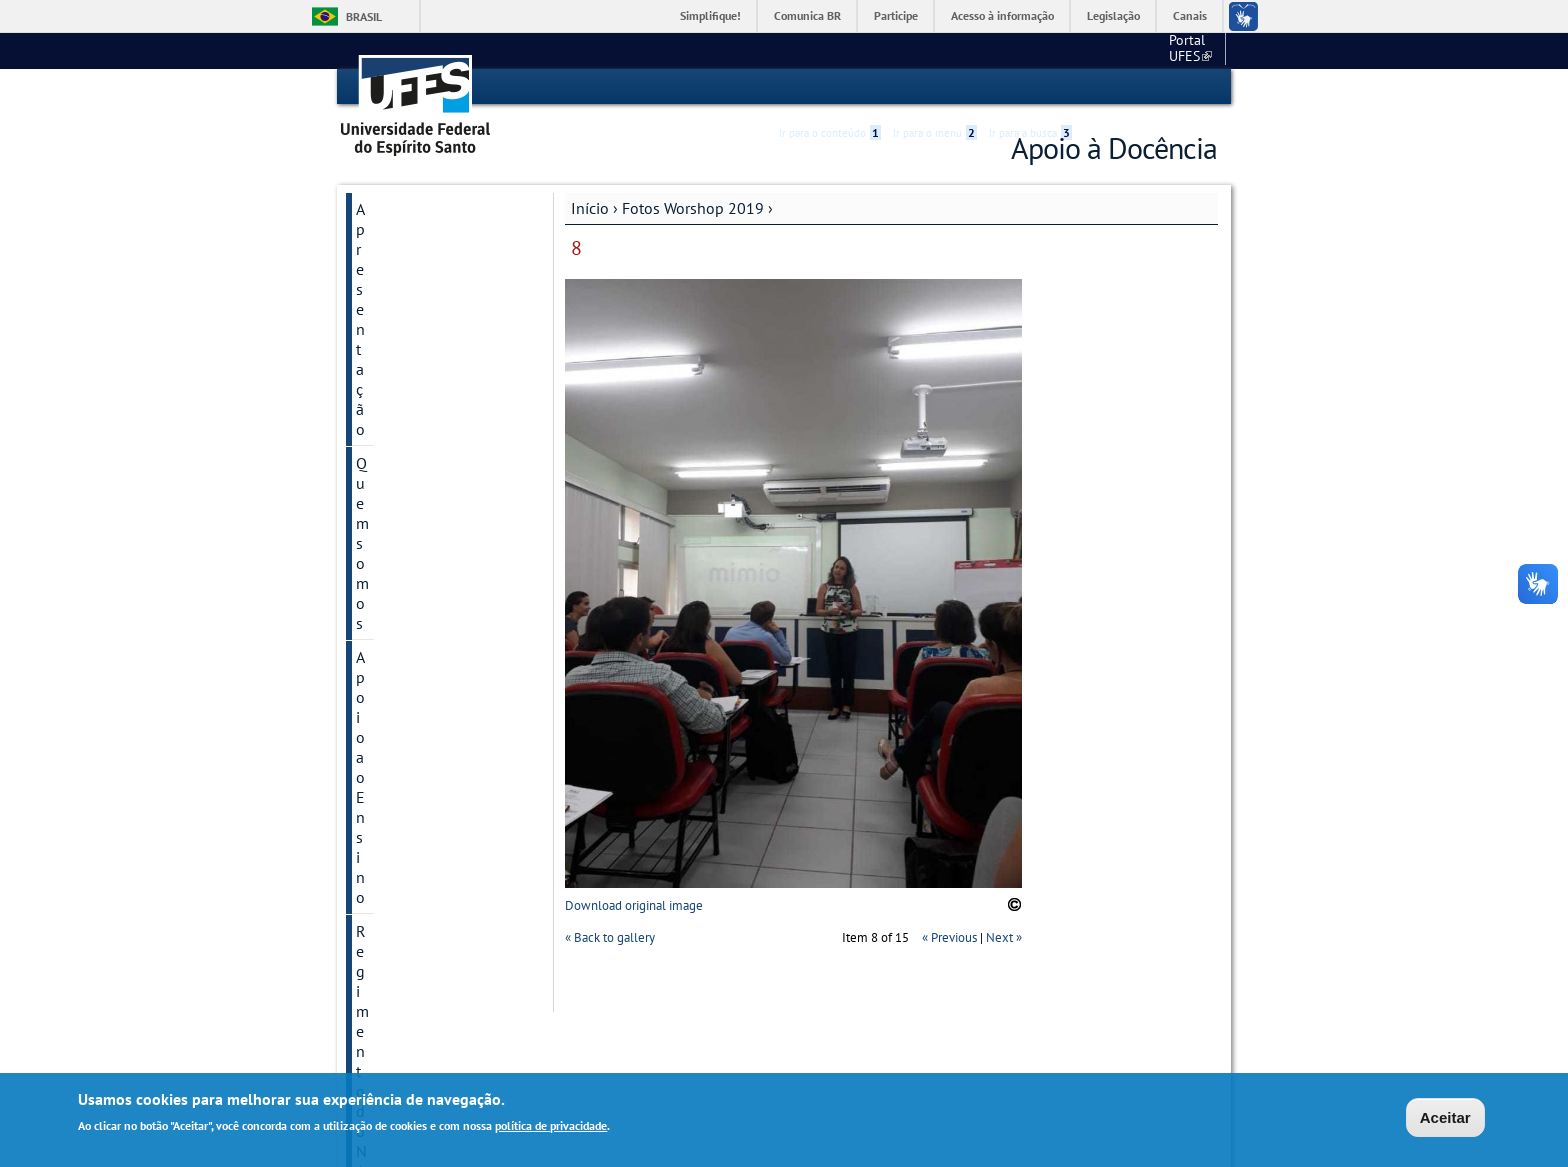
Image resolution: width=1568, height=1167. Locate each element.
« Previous (949, 937)
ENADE (380, 764)
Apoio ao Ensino (412, 276)
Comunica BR (807, 15)
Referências (395, 500)
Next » (1004, 937)
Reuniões (387, 432)
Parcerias (386, 798)
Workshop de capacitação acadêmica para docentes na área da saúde (434, 666)
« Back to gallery (610, 937)
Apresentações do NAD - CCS (438, 388)
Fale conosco (1179, 50)
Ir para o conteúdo (830, 87)
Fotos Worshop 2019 (693, 207)
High (1121, 88)
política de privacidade (551, 1126)
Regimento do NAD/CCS (437, 310)
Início (590, 207)
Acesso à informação (1002, 15)
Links (374, 534)
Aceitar (1445, 1118)
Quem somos (401, 242)
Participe (896, 15)
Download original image (634, 904)
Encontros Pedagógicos (436, 602)
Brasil (364, 16)
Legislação (1113, 15)
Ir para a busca (1030, 87)
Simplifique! (710, 15)
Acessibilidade (1097, 87)
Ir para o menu (935, 87)
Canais (1190, 15)
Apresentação (402, 208)
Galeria (380, 568)
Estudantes (394, 730)
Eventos (383, 466)
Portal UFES (1084, 50)
